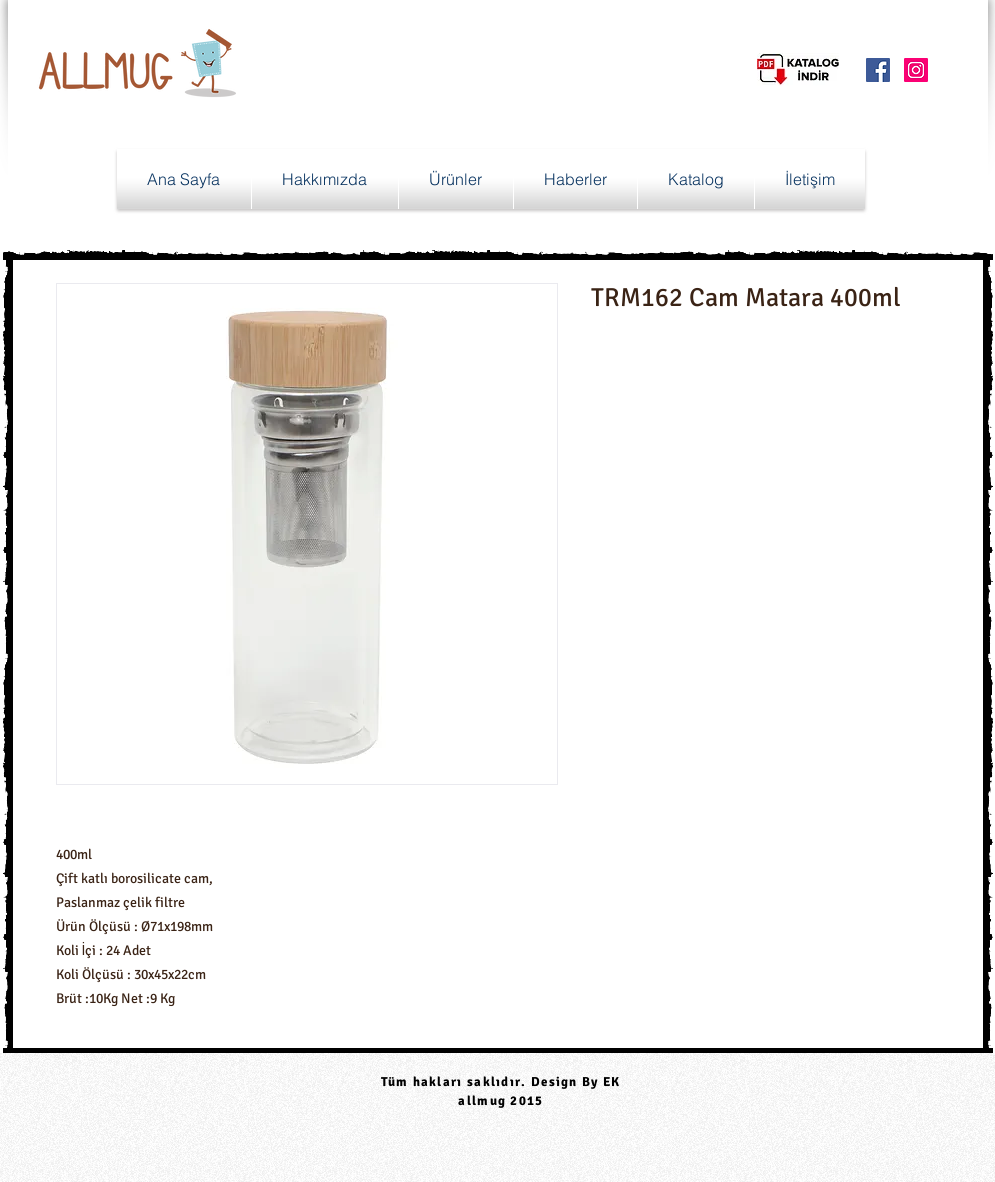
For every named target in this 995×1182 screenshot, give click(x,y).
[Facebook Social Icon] (878, 70)
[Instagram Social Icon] (916, 70)
